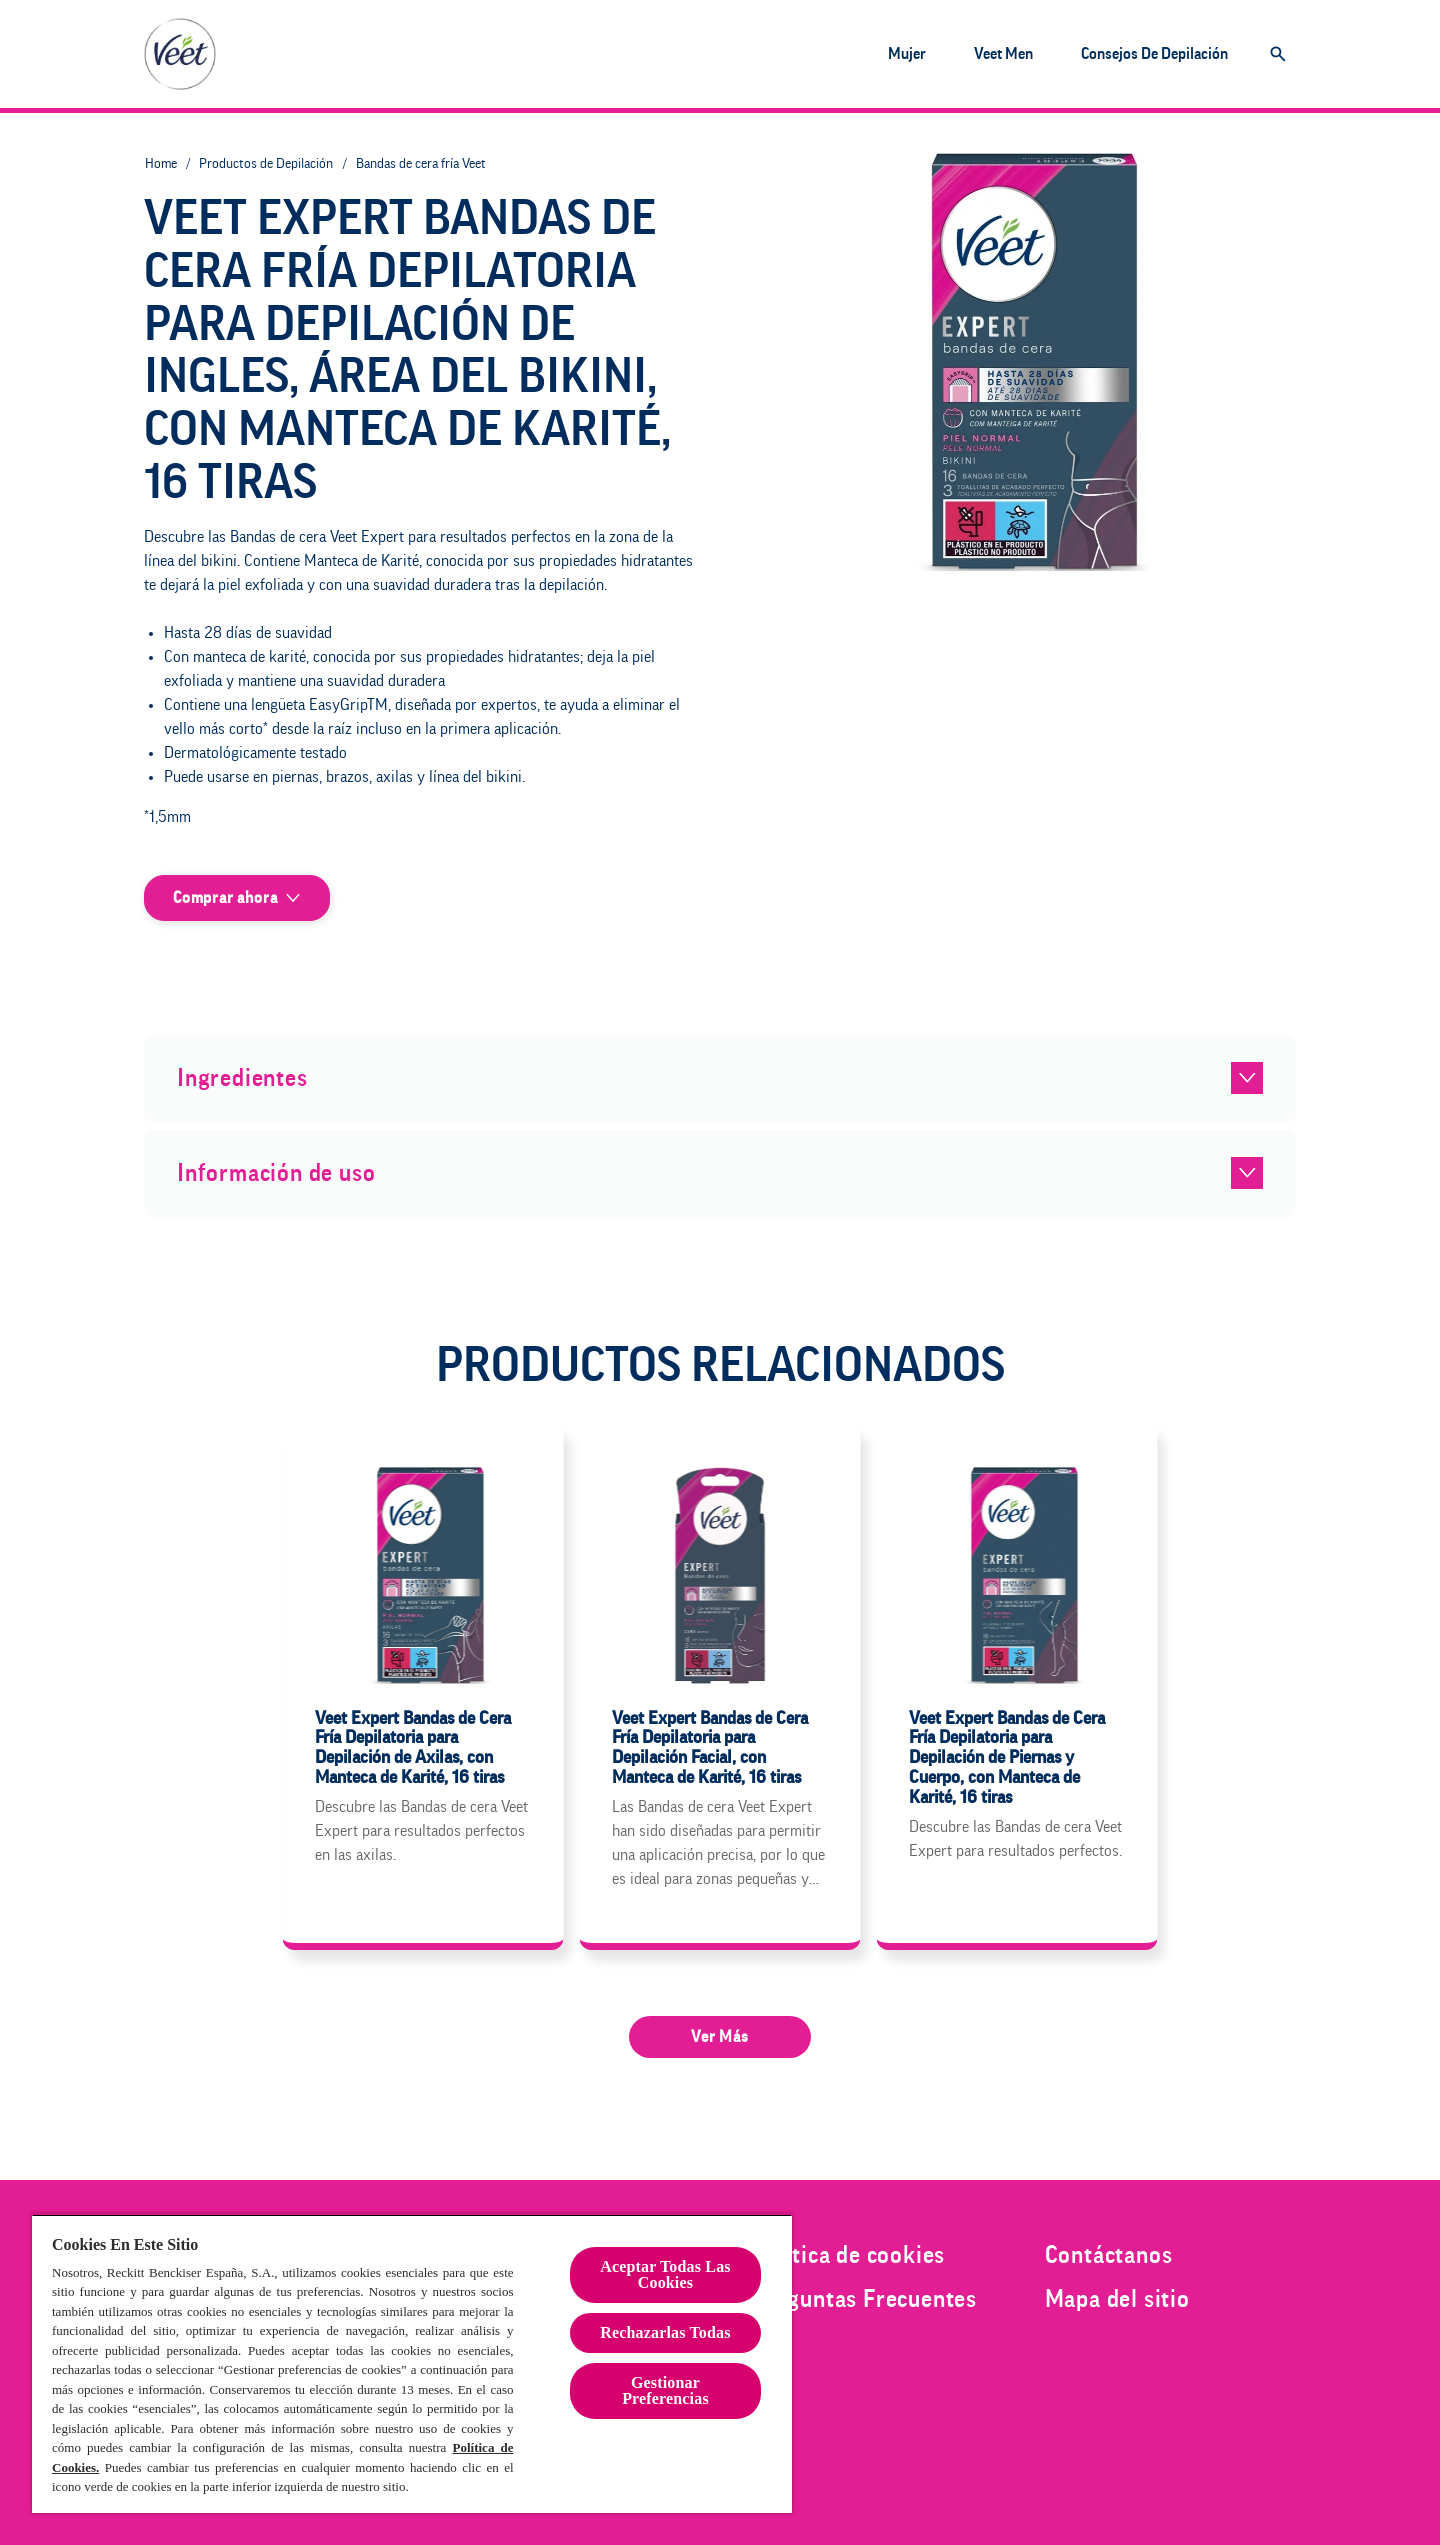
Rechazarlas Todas (665, 2332)
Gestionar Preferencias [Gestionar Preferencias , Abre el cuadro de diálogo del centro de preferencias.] (665, 2390)
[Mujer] (907, 54)
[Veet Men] (1003, 54)
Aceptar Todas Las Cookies (665, 2274)
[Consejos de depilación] (1154, 54)
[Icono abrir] (1278, 54)
